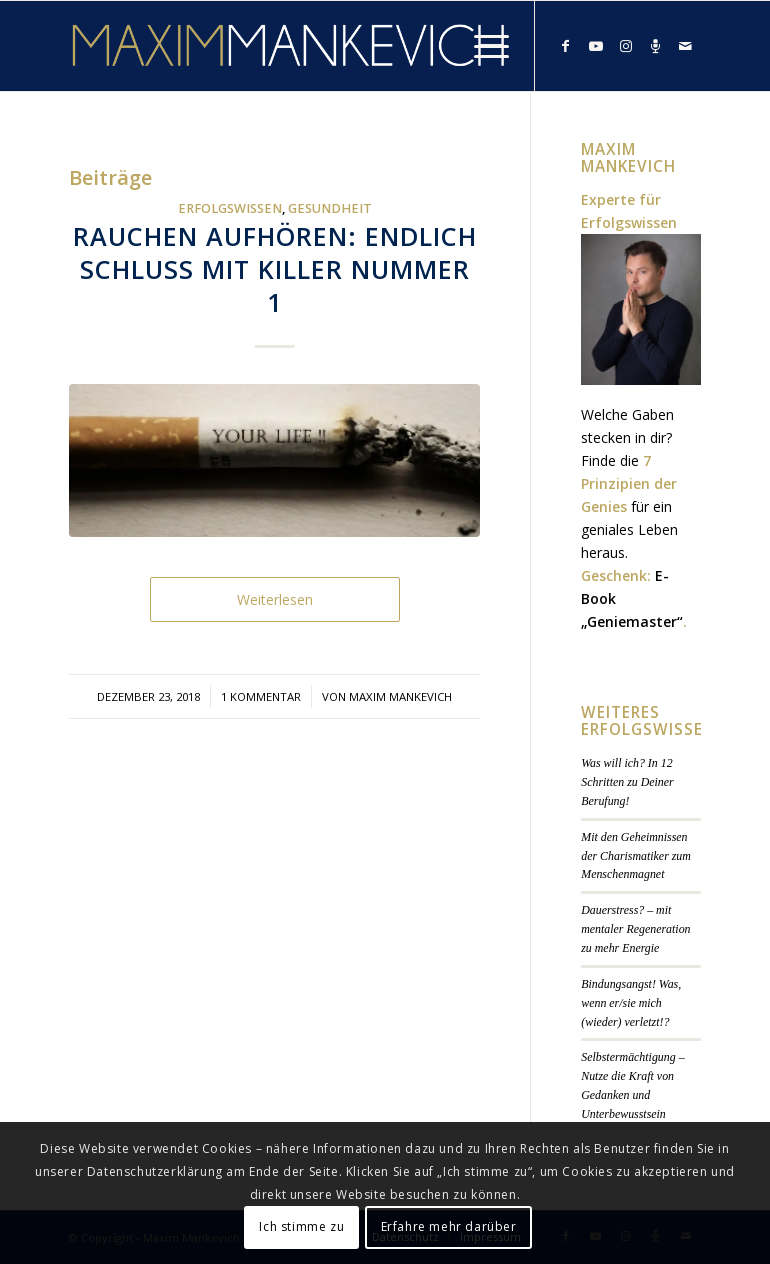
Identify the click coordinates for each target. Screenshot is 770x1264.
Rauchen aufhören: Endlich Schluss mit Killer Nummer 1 (275, 269)
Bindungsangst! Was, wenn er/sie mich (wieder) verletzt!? (631, 1003)
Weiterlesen (275, 599)
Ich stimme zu (301, 1226)
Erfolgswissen (230, 208)
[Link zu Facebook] (566, 46)
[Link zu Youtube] (596, 46)
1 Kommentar (261, 696)
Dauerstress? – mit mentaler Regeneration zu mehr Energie (635, 929)
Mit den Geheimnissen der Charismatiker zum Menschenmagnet (636, 856)
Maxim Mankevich (400, 696)
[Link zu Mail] (686, 46)
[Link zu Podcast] (656, 46)
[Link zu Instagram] (626, 46)
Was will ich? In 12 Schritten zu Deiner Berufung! (627, 782)
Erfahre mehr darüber (449, 1226)
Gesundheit (330, 208)
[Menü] (481, 46)
